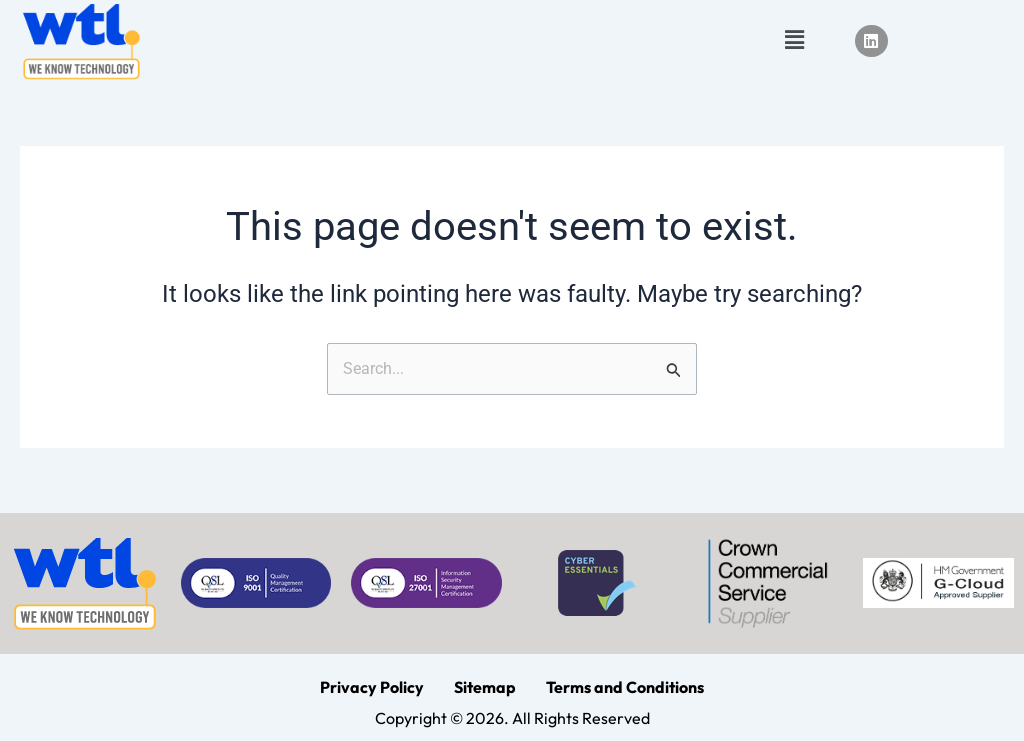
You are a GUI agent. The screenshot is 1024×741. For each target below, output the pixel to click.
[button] (794, 41)
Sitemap (485, 687)
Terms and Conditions (625, 687)
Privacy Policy (372, 687)
